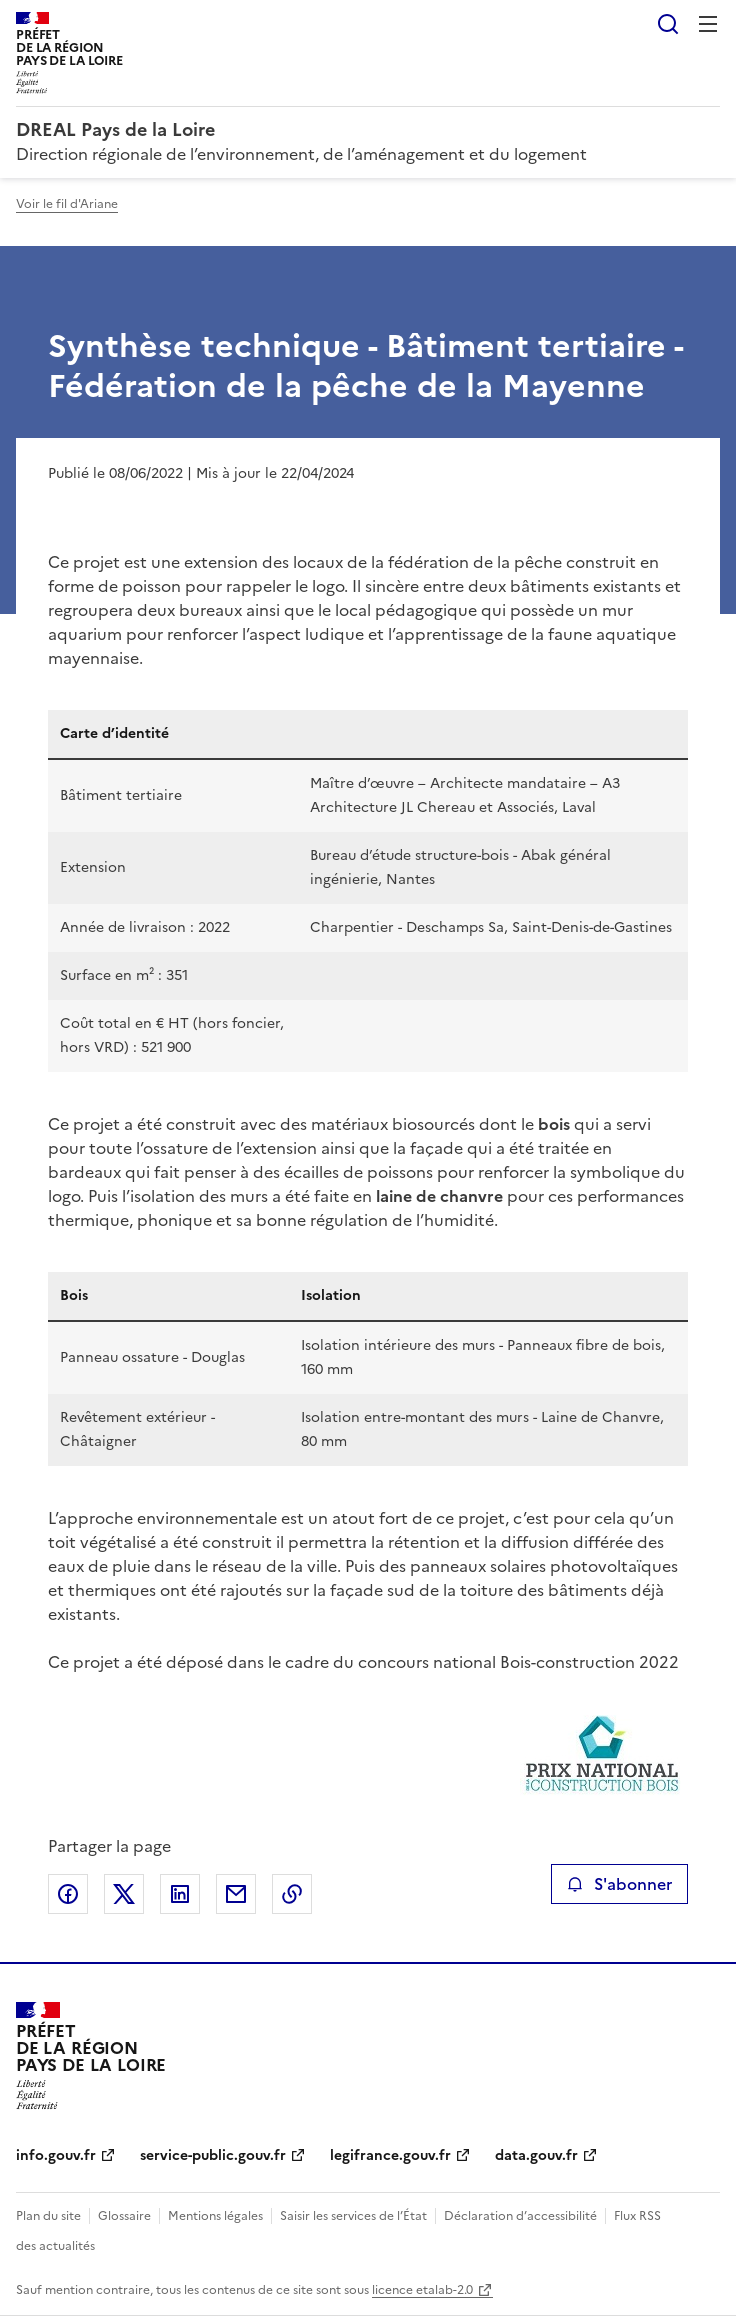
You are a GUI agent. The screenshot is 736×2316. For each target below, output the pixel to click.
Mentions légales (215, 2216)
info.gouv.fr (56, 2155)
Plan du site (48, 2216)
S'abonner (619, 1884)
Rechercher (668, 24)
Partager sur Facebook (68, 1894)
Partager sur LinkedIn (180, 1894)
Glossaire (124, 2216)
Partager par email (236, 1894)
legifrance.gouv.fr (390, 2155)
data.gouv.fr (536, 2155)
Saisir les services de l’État (353, 2216)
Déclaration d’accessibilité (520, 2216)
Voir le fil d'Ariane (67, 204)
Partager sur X (124, 1894)
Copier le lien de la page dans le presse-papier (292, 1894)
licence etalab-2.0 (422, 2290)
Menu (708, 24)
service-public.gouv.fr (213, 2155)
